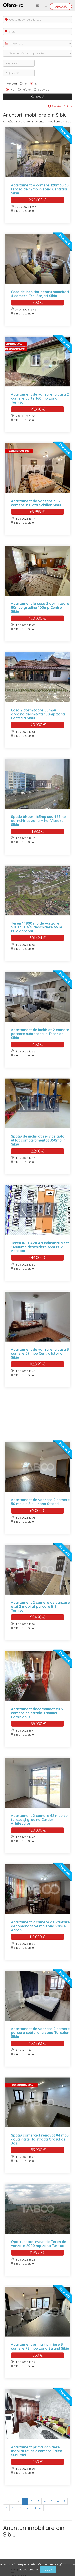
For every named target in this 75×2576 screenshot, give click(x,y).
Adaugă (61, 6)
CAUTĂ (37, 96)
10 (20, 2508)
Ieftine (27, 89)
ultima (37, 2508)
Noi (13, 89)
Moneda (11, 83)
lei (25, 83)
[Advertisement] (37, 1417)
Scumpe (43, 89)
